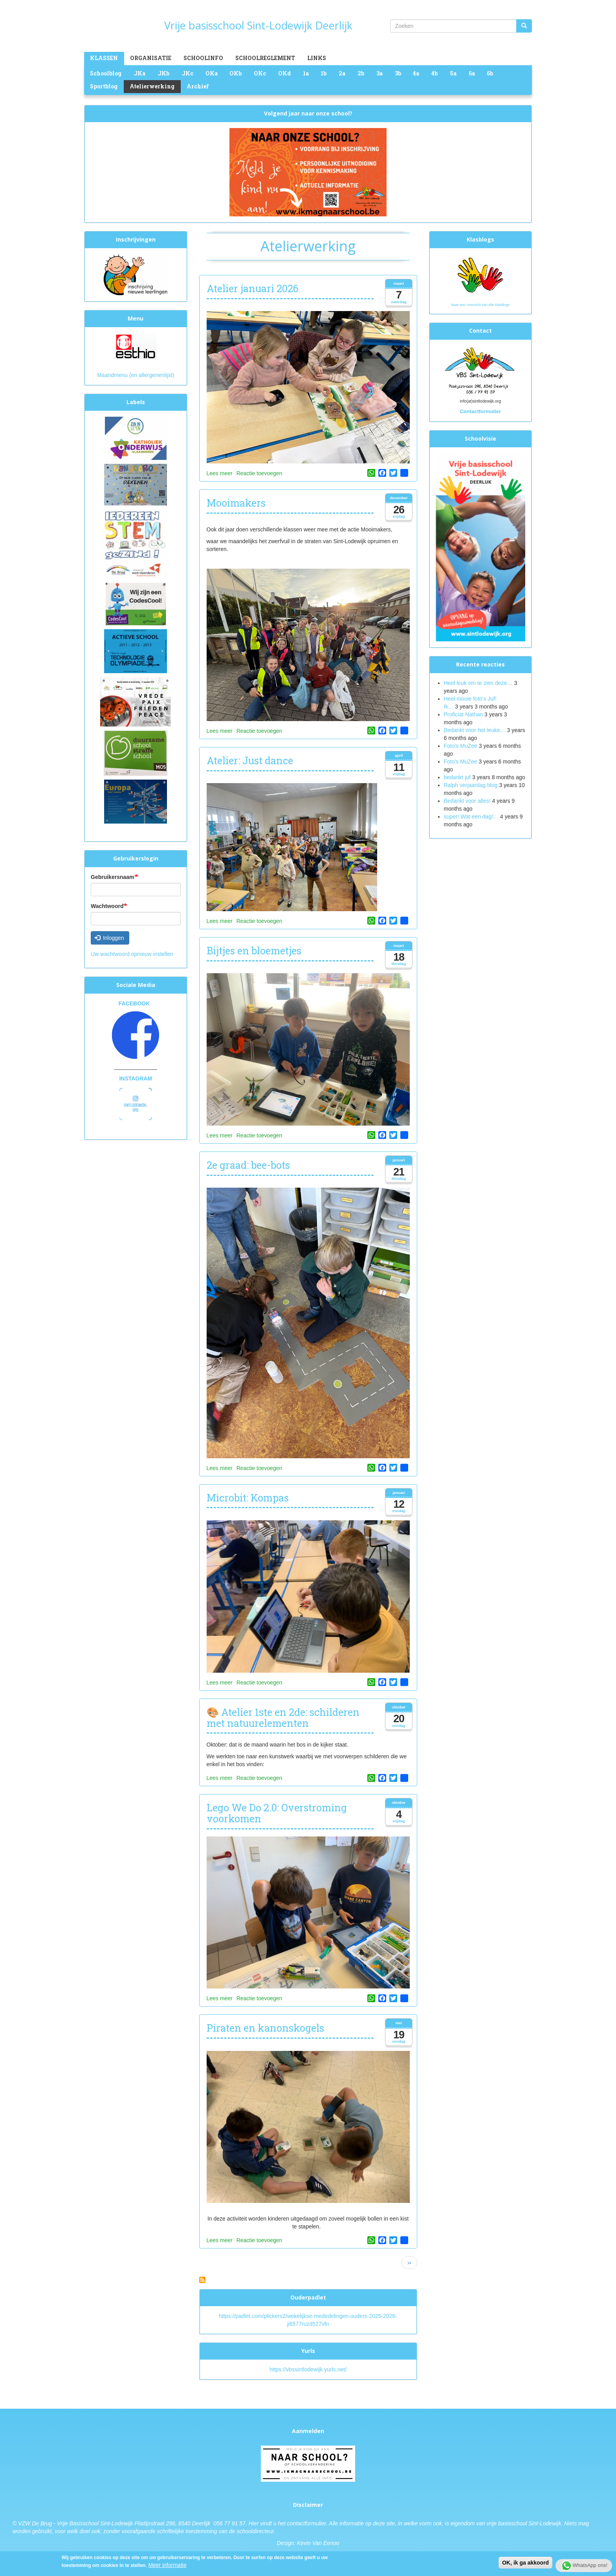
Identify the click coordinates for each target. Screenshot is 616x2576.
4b (434, 73)
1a (306, 73)
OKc (260, 73)
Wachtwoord (107, 906)
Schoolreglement (265, 58)
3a (379, 73)
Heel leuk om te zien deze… (478, 683)
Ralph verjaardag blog (471, 785)
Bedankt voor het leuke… (475, 730)
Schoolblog (105, 73)
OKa (211, 73)
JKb (163, 73)
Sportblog (103, 86)
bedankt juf (458, 777)
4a (416, 73)
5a (453, 73)
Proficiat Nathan (463, 714)
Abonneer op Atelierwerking (202, 2280)
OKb (235, 73)
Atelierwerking (152, 86)
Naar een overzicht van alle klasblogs (480, 305)
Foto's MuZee (460, 761)
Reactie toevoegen (259, 473)
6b (490, 73)
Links (316, 58)
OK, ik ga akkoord (525, 2563)
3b (398, 73)
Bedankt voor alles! (468, 801)
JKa (139, 73)
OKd (284, 73)
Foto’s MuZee (460, 746)
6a (472, 73)
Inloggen (109, 938)
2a (342, 73)
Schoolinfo (203, 58)
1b (323, 73)
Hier (254, 2523)
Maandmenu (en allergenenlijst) (135, 375)
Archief (198, 86)
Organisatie (150, 58)
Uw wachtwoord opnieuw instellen (132, 954)
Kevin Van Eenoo (318, 2543)
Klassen (104, 58)
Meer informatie (167, 2565)
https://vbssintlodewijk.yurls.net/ (308, 2369)
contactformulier (306, 2523)
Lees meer (220, 473)
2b (361, 73)
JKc (187, 73)
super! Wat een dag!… (471, 816)
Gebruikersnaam (112, 877)
